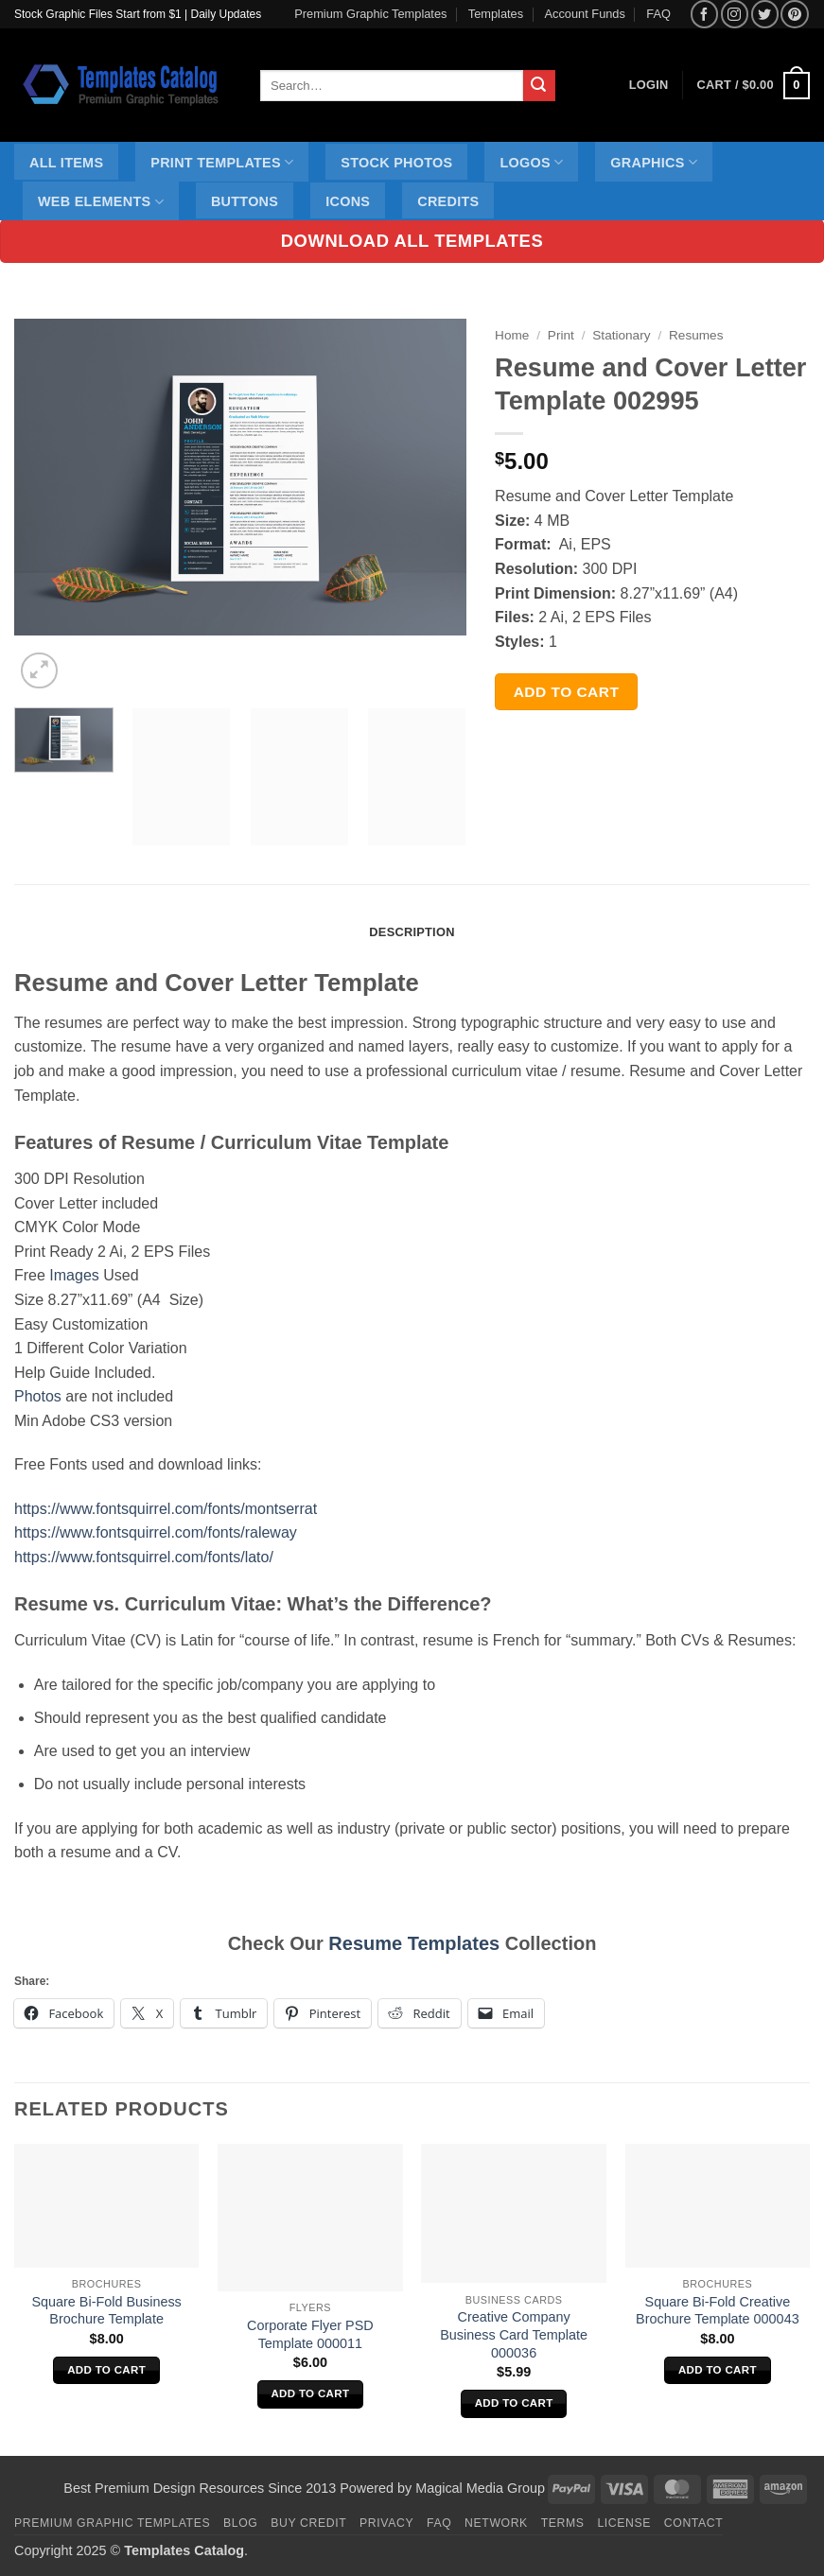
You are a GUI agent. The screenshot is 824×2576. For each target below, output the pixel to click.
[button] (753, 86)
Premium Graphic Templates (370, 14)
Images (73, 1275)
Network (496, 2523)
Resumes (696, 335)
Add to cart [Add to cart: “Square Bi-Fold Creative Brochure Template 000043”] (717, 2370)
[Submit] (539, 86)
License (624, 2523)
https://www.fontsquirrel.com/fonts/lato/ (143, 1557)
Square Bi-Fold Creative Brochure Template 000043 (717, 2310)
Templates (495, 14)
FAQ (658, 14)
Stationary (621, 335)
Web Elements (101, 202)
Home (512, 335)
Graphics (653, 162)
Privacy (386, 2523)
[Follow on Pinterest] (794, 13)
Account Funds (585, 14)
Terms (563, 2523)
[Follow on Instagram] (734, 13)
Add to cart (567, 692)
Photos (37, 1396)
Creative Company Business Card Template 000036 (513, 2334)
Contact (694, 2523)
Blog (240, 2523)
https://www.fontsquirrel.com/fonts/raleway (155, 1532)
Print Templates (221, 162)
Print (561, 335)
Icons (347, 201)
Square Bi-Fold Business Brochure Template (106, 2310)
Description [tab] (411, 932)
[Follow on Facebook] (704, 13)
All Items (66, 162)
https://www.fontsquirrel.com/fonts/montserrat (165, 1509)
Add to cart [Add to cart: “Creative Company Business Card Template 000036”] (514, 2403)
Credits (448, 201)
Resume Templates (414, 1943)
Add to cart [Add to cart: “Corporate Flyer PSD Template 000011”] (310, 2393)
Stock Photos (396, 162)
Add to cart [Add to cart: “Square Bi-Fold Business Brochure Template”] (106, 2370)
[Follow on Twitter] (765, 13)
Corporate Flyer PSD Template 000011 (310, 2334)
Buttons (244, 201)
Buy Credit (308, 2523)
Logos (531, 162)
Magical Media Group (480, 2488)
